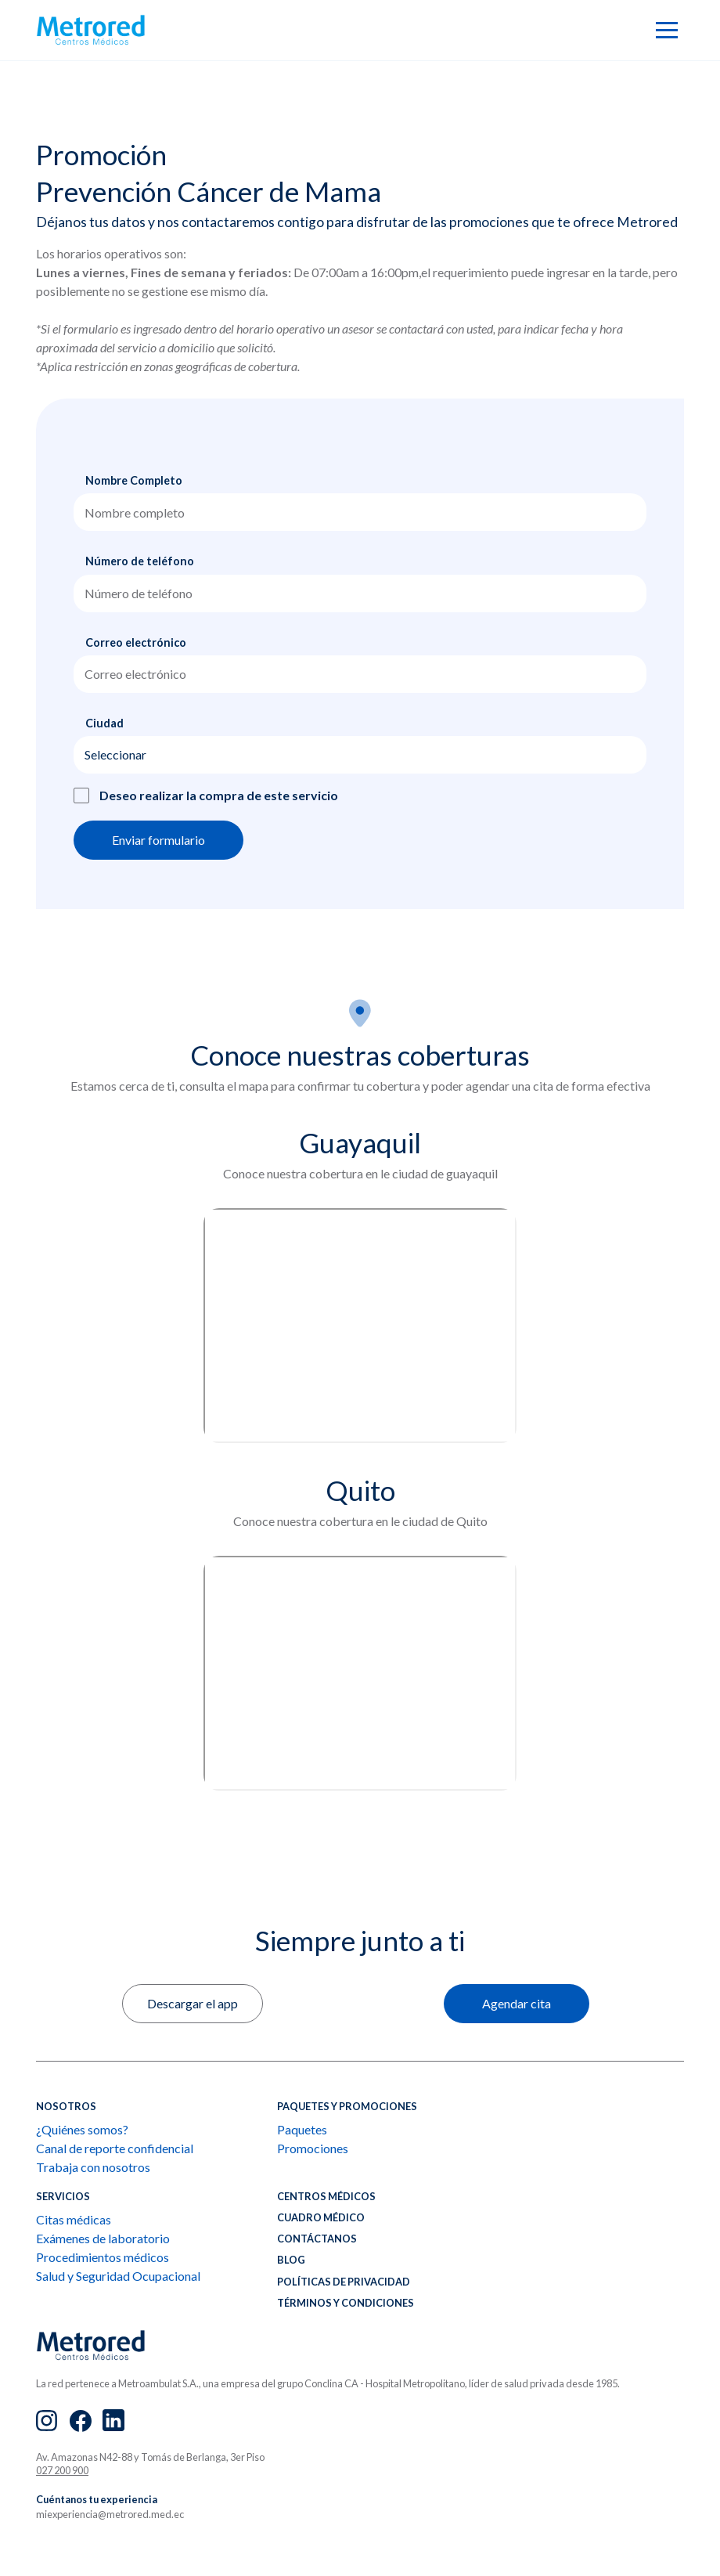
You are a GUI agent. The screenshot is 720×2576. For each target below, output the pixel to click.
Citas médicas (73, 2219)
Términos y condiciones (345, 2302)
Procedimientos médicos (102, 2256)
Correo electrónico (135, 642)
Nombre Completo (133, 480)
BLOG (291, 2259)
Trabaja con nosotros (93, 2166)
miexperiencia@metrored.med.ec (110, 2514)
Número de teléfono (139, 561)
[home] (91, 30)
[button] (667, 30)
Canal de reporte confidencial (114, 2148)
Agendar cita (516, 2003)
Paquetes (302, 2129)
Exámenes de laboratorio (103, 2238)
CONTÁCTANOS (317, 2238)
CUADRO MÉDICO (321, 2217)
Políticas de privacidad (343, 2281)
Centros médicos (326, 2196)
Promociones (312, 2148)
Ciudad (104, 723)
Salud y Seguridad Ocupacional (118, 2275)
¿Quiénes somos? (82, 2129)
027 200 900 (62, 2470)
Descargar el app (192, 2003)
